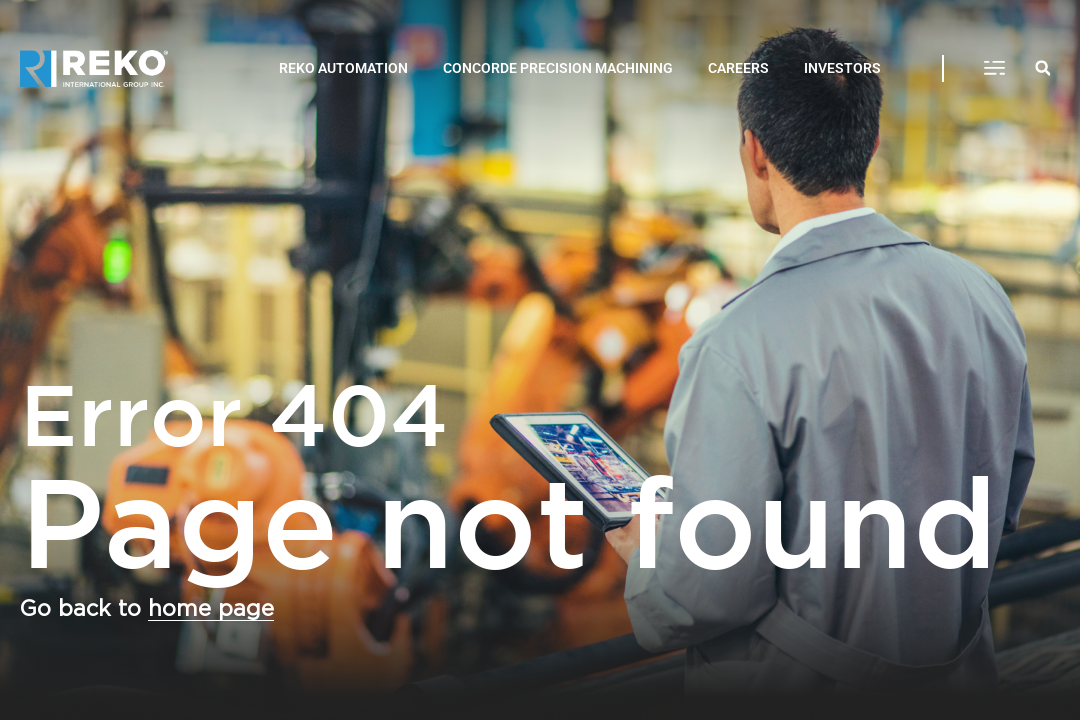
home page (211, 609)
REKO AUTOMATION (343, 68)
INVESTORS (842, 68)
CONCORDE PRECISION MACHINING (558, 68)
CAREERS (738, 68)
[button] (995, 69)
